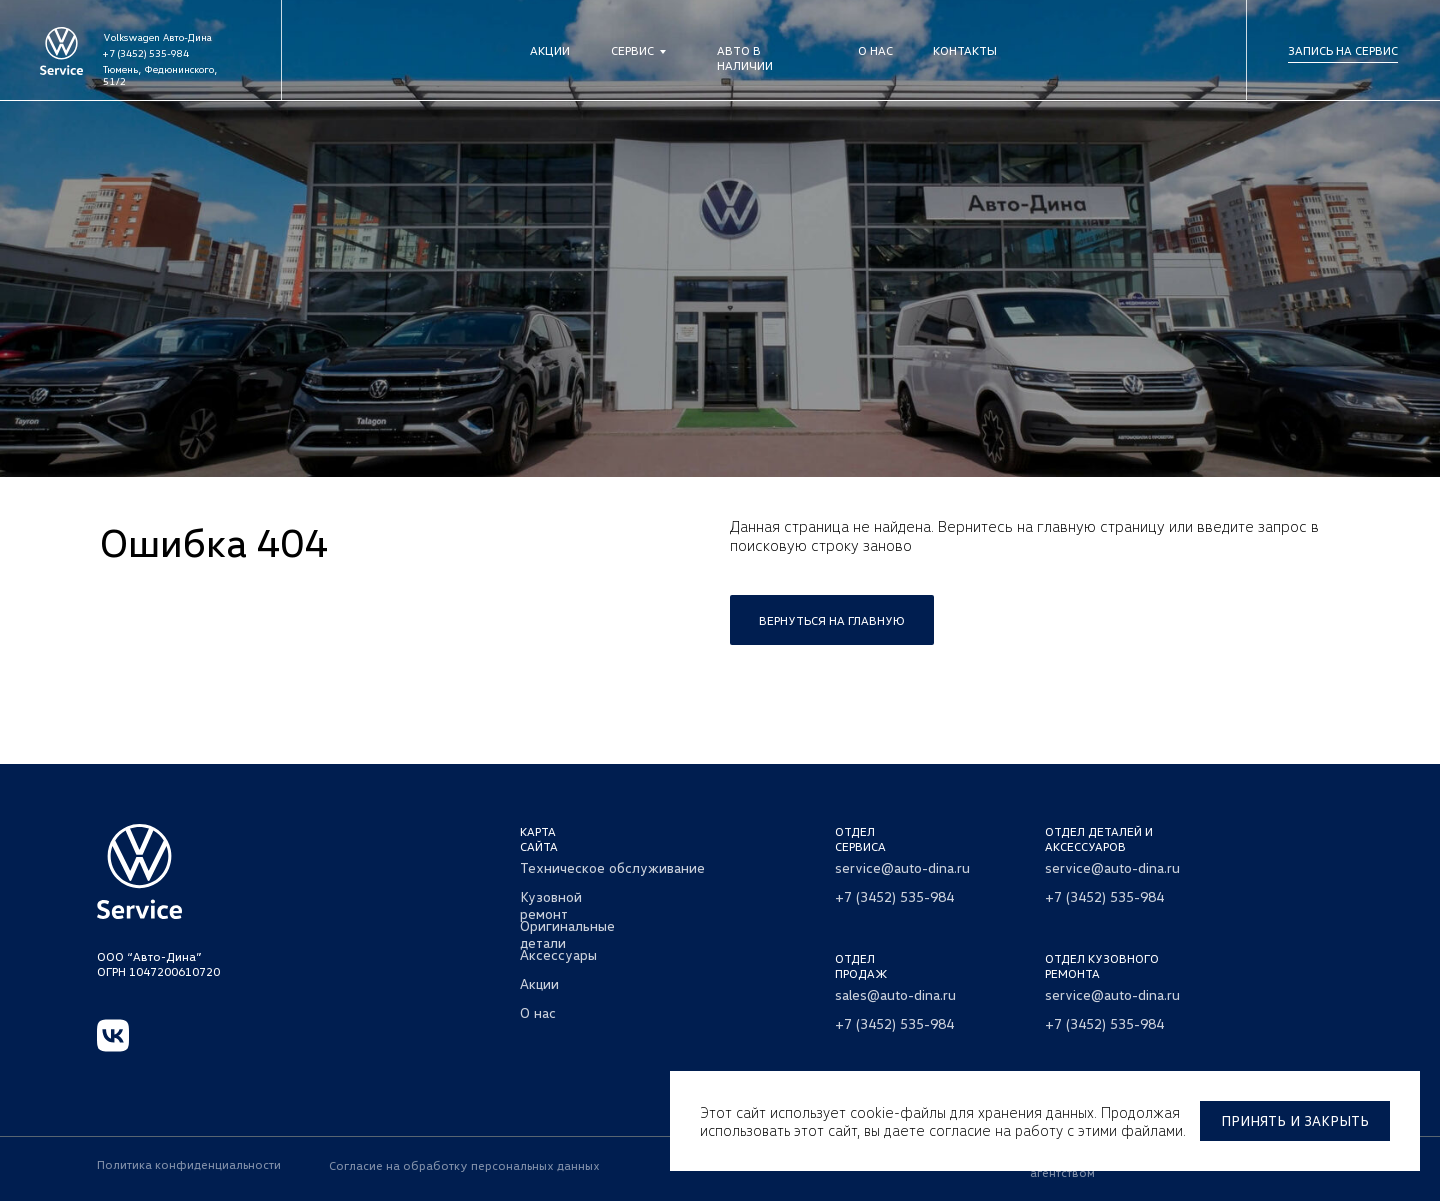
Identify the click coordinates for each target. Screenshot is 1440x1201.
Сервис (632, 50)
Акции (550, 50)
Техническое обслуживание (612, 867)
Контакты (965, 50)
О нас (875, 50)
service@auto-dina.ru (902, 867)
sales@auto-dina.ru (895, 994)
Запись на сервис (1343, 50)
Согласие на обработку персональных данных (464, 1165)
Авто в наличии (745, 58)
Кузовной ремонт (551, 905)
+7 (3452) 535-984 (146, 53)
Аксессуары (558, 954)
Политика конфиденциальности (189, 1164)
